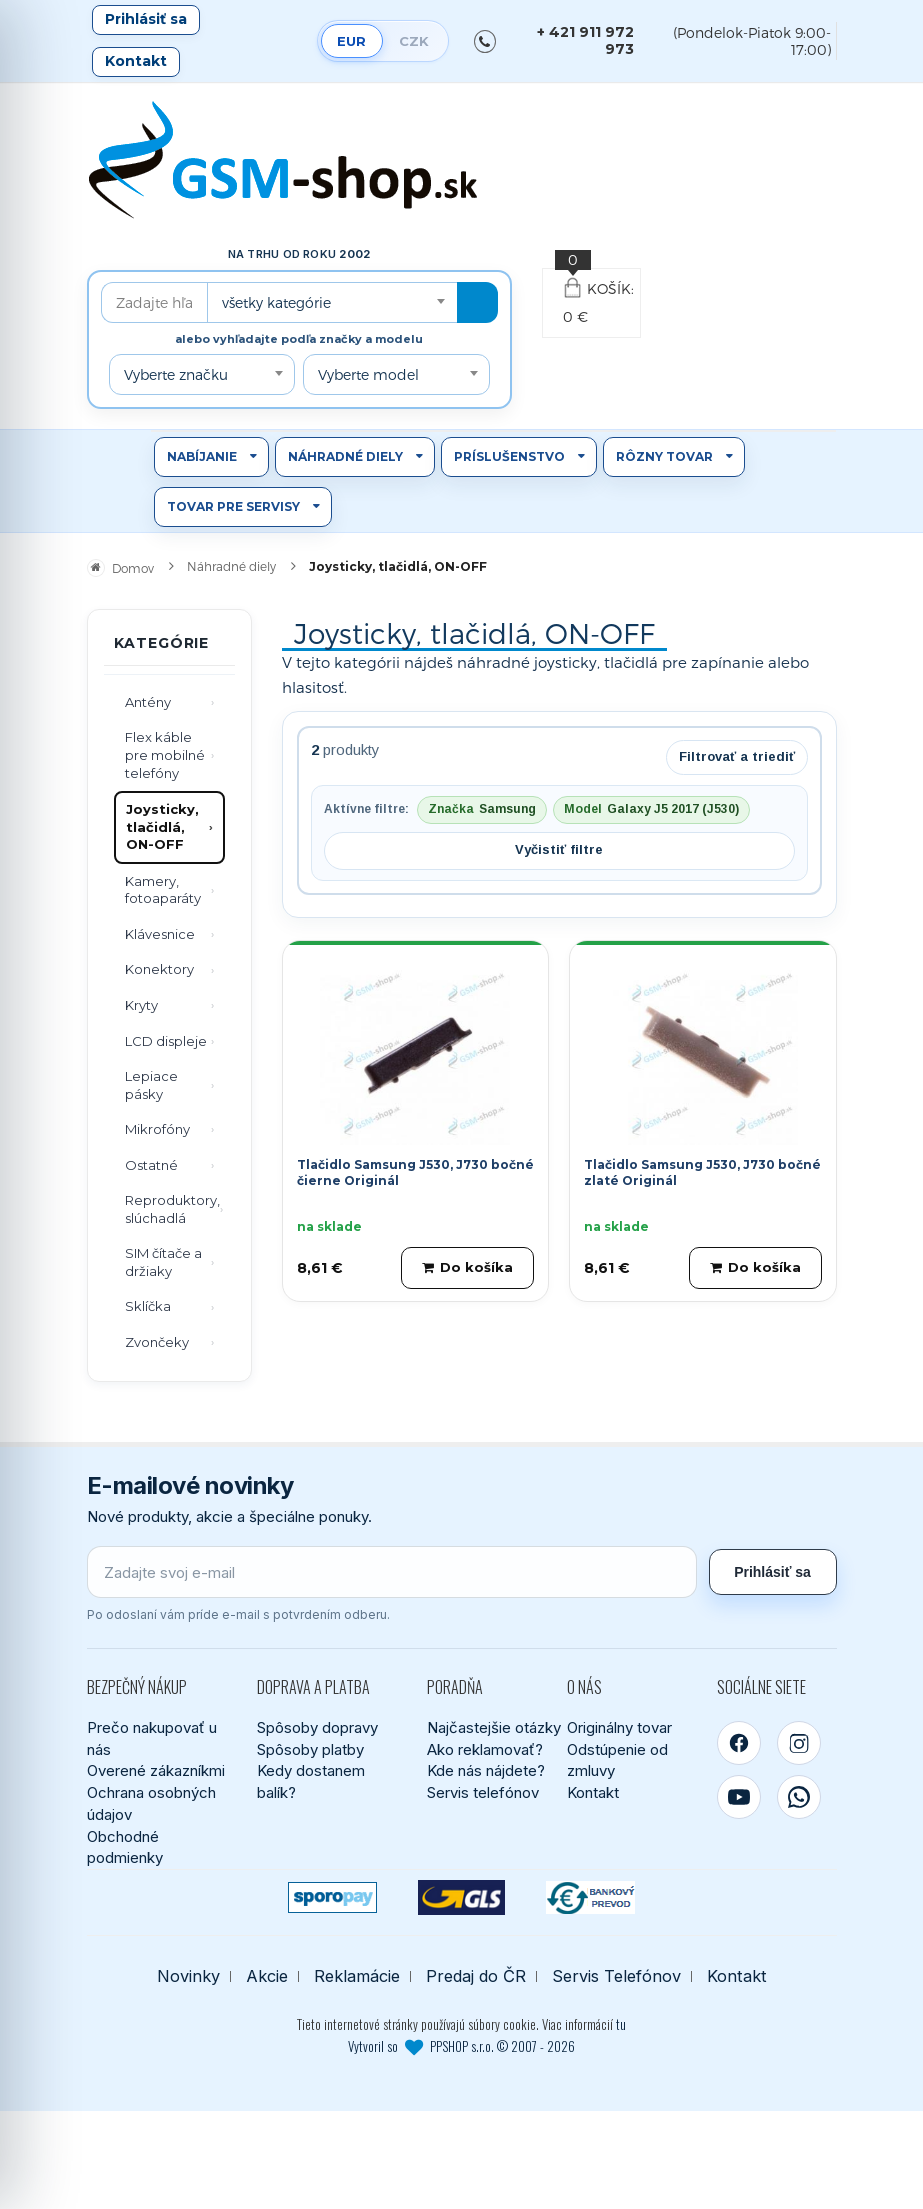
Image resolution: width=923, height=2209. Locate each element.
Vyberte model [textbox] (368, 374)
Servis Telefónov (616, 1976)
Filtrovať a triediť (737, 756)
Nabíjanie (202, 456)
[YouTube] (739, 1797)
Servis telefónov (483, 1792)
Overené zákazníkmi (156, 1770)
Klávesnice (160, 934)
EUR (351, 41)
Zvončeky (157, 1342)
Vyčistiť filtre (559, 849)
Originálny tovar (619, 1727)
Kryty (141, 1005)
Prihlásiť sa (146, 19)
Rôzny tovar (664, 456)
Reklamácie (357, 1976)
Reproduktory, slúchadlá (172, 1209)
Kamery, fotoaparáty (163, 890)
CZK (414, 41)
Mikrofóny (157, 1129)
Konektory (159, 969)
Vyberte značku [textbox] (176, 374)
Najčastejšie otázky (494, 1727)
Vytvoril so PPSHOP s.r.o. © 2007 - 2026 (461, 2046)
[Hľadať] (477, 302)
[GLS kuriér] (461, 1897)
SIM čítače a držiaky (163, 1262)
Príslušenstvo (509, 456)
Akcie (267, 1976)
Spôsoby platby (310, 1749)
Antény (148, 702)
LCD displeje (166, 1041)
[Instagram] (799, 1743)
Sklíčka (148, 1306)
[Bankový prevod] (590, 1897)
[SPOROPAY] (332, 1897)
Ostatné (151, 1165)
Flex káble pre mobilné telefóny (165, 754)
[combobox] (332, 302)
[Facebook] (739, 1743)
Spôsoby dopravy (317, 1727)
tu (621, 2024)
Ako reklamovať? (485, 1749)
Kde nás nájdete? (486, 1770)
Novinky (188, 1976)
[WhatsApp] (799, 1797)
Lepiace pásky (151, 1085)
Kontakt (136, 61)
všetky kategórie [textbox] (276, 302)
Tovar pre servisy (233, 506)
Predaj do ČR (476, 1976)
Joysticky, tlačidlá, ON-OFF (162, 826)
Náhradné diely (345, 456)
